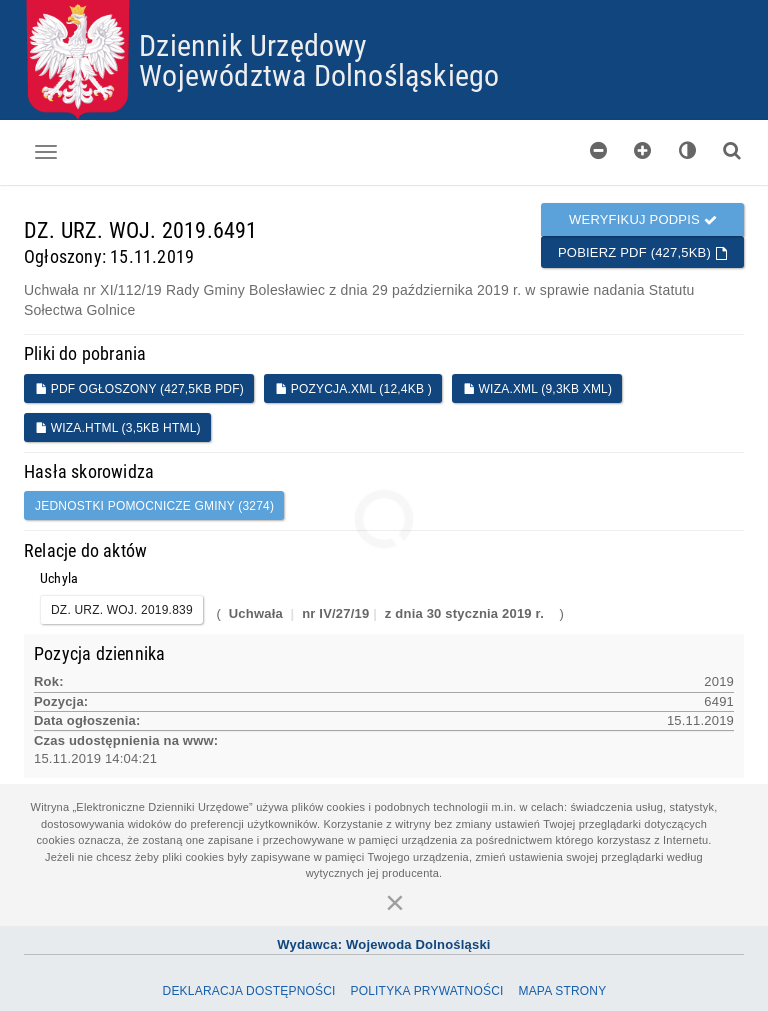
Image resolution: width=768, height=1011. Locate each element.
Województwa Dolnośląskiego (319, 74)
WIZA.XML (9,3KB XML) (537, 389)
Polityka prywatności (426, 991)
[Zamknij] (395, 902)
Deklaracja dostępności (249, 991)
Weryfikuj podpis (643, 219)
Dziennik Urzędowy (253, 44)
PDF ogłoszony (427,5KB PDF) (139, 389)
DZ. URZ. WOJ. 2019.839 (122, 610)
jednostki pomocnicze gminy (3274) (154, 506)
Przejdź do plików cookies (384, 0)
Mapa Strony (562, 991)
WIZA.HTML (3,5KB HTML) (118, 428)
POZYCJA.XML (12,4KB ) (353, 389)
